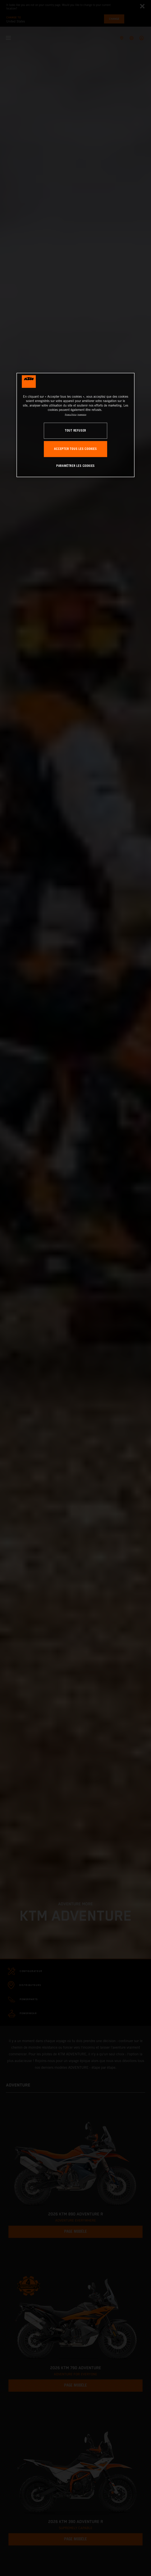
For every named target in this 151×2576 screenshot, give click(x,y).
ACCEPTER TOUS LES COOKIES (75, 449)
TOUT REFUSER (75, 431)
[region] (75, 425)
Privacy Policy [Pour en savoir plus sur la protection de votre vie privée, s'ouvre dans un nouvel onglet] (70, 415)
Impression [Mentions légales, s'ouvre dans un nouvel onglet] (81, 415)
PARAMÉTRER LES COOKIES (75, 466)
